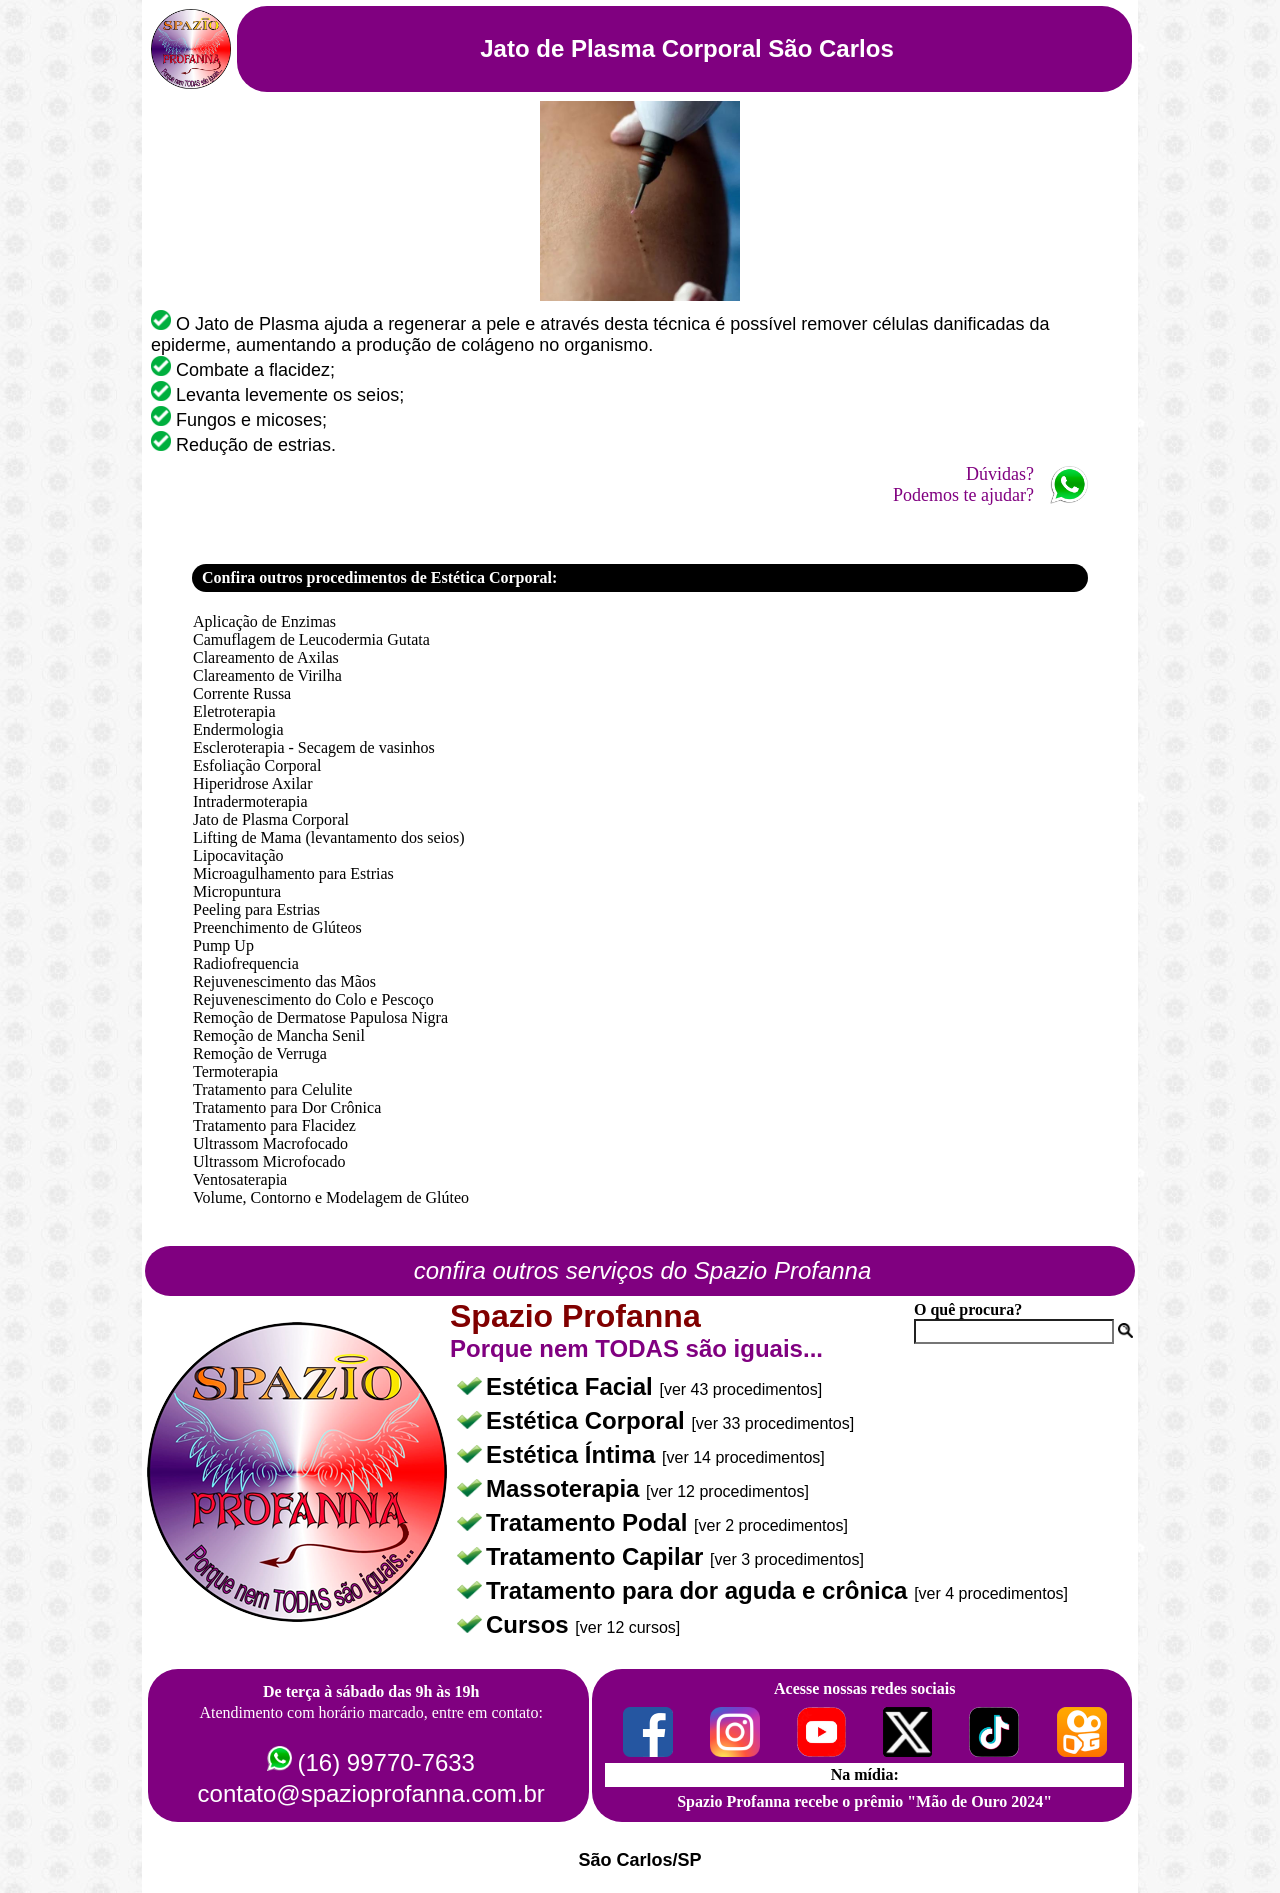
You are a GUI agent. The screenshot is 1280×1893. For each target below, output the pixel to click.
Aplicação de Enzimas (264, 621)
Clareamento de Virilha (267, 675)
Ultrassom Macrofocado (270, 1143)
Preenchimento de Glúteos (277, 927)
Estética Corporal (588, 1420)
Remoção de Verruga (260, 1053)
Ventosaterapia (240, 1179)
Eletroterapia (234, 711)
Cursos (530, 1624)
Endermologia (238, 729)
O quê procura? (968, 1309)
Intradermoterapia (250, 801)
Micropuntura (237, 891)
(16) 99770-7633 (385, 1762)
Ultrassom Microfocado (269, 1161)
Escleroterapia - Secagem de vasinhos (314, 747)
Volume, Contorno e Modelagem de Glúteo (331, 1197)
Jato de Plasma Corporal (271, 819)
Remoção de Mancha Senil (279, 1035)
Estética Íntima (574, 1454)
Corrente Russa (242, 693)
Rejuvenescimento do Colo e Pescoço (313, 999)
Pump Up (223, 945)
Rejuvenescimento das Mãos (284, 981)
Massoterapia (566, 1488)
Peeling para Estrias (256, 909)
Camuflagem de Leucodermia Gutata (311, 639)
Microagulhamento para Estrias (293, 873)
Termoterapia (235, 1071)
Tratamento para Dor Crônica (287, 1107)
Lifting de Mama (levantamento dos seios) (328, 837)
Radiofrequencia (246, 963)
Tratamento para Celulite (272, 1089)
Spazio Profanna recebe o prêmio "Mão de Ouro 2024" (864, 1801)
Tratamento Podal (590, 1522)
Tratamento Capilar (598, 1556)
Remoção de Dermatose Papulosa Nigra (320, 1017)
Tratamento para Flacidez (274, 1125)
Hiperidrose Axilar (253, 783)
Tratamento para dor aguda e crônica (700, 1590)
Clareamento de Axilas (266, 657)
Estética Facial (572, 1386)
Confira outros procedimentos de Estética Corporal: (379, 577)
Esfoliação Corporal (257, 765)
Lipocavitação (238, 855)
